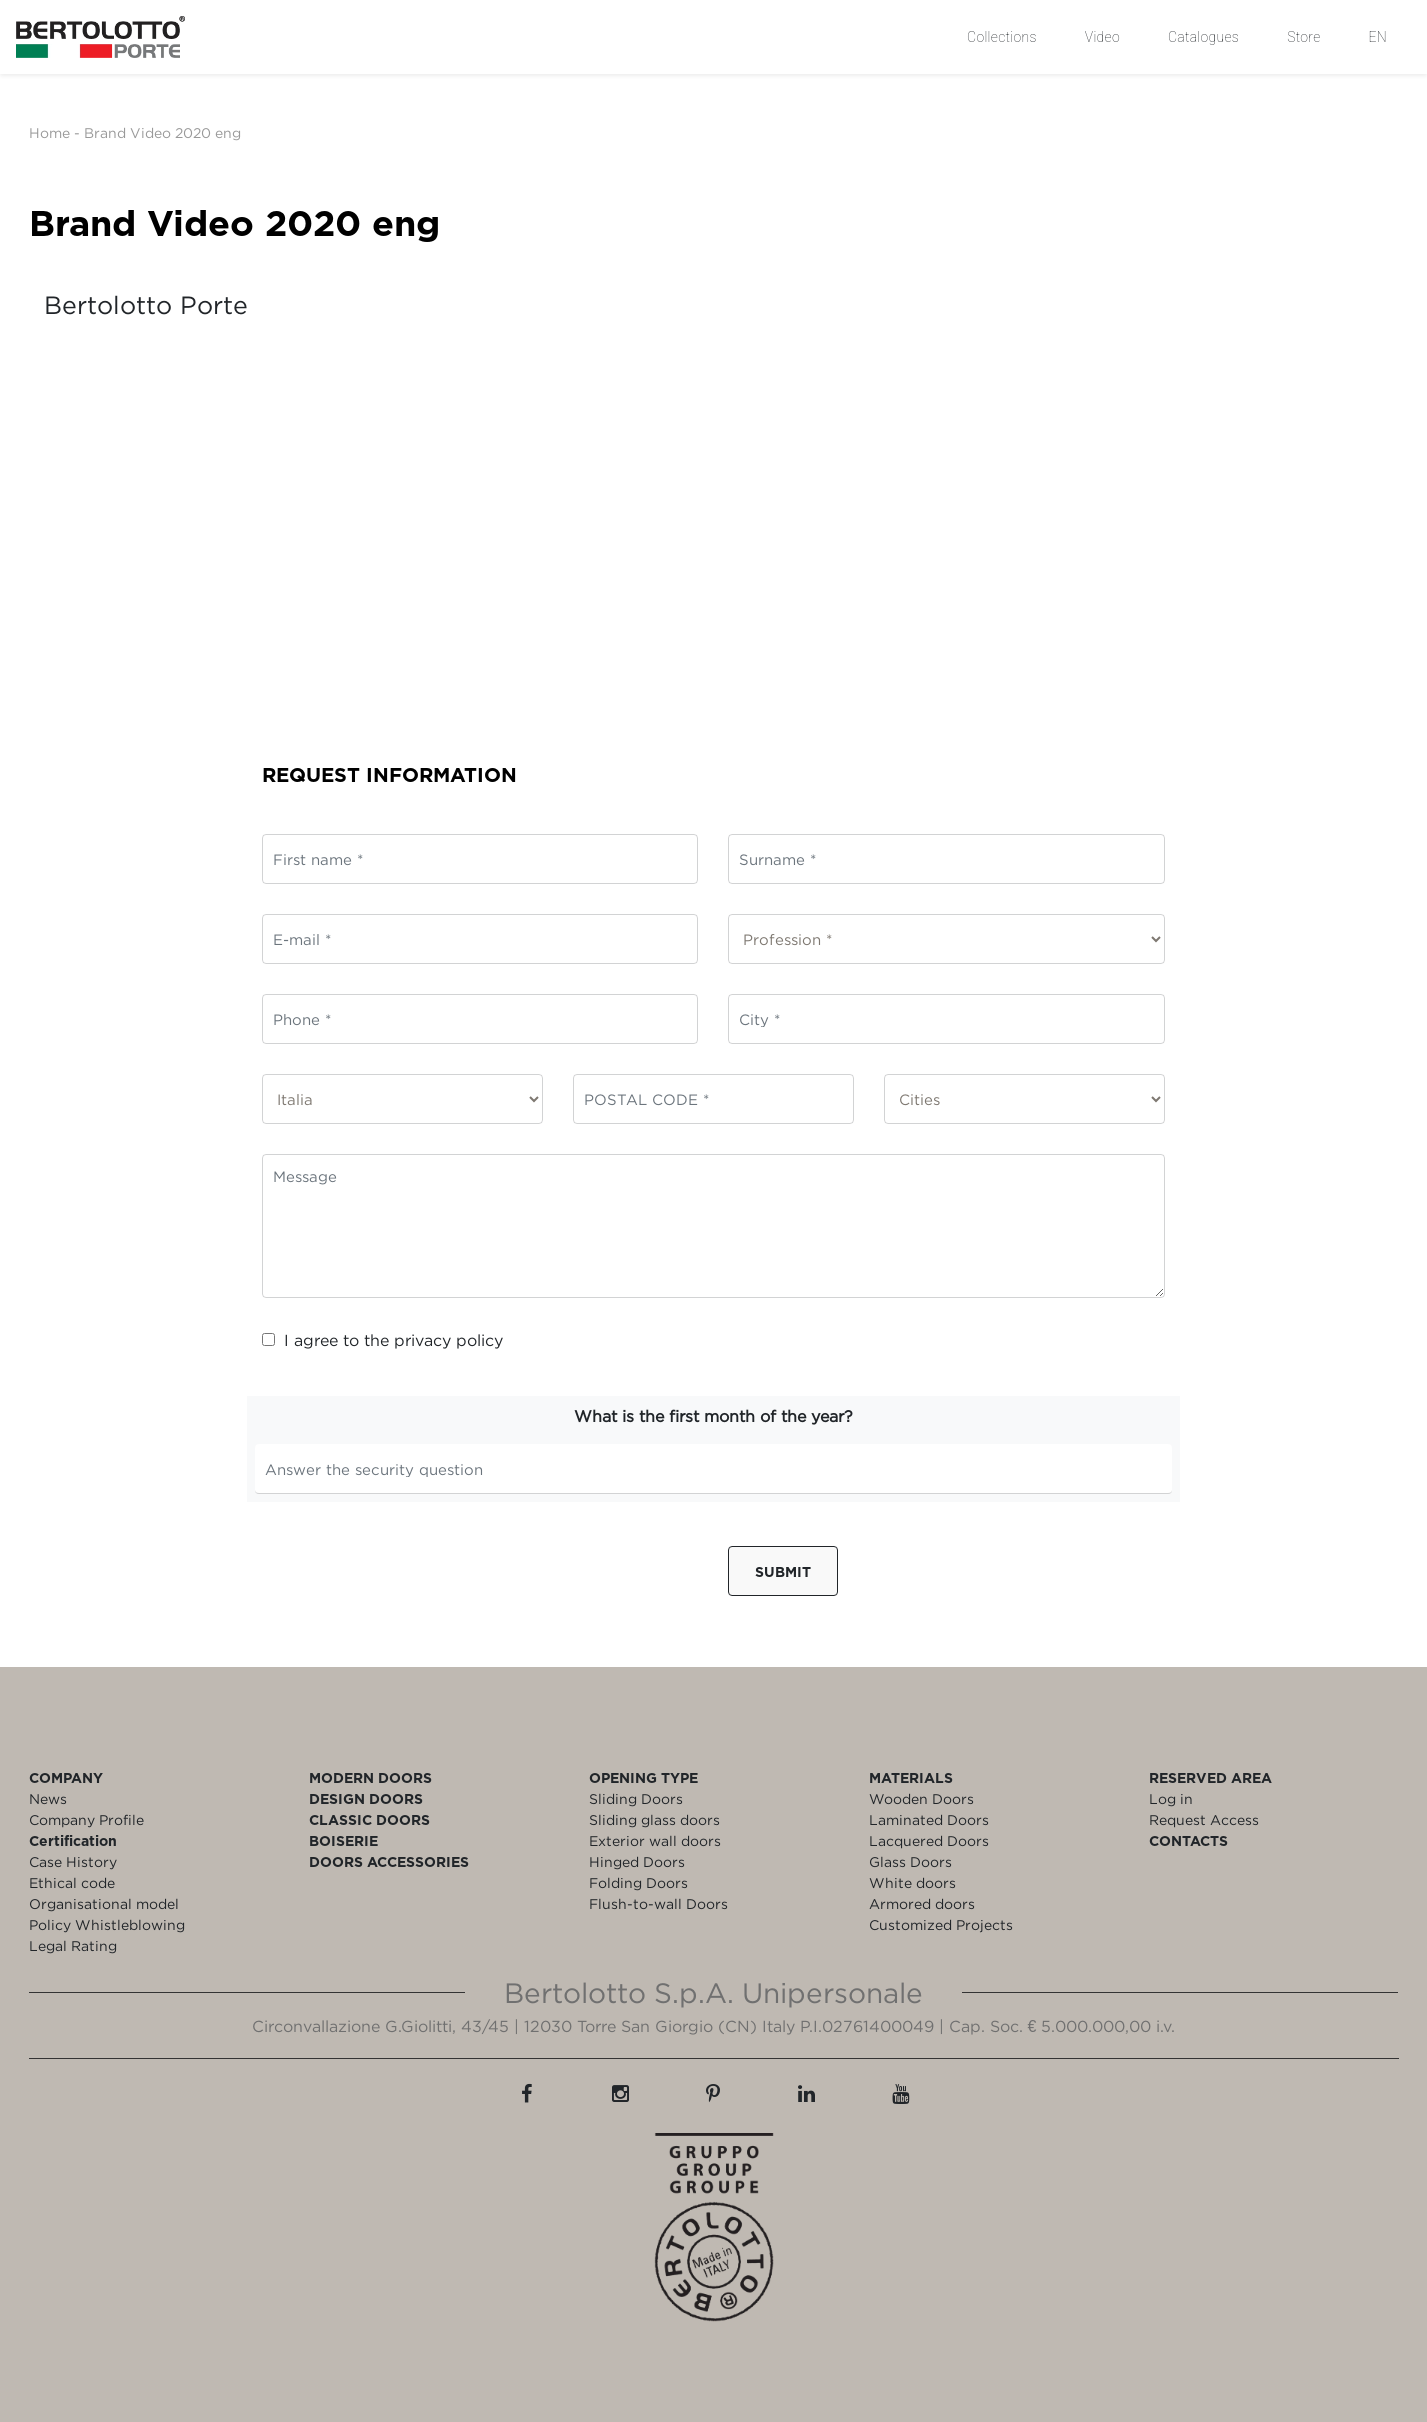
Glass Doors (910, 1861)
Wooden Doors (921, 1798)
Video (1102, 37)
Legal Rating (73, 1945)
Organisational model (104, 1903)
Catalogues (1203, 37)
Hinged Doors (637, 1861)
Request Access (1204, 1819)
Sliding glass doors (654, 1819)
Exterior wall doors (655, 1840)
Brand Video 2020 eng (162, 132)
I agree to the (382, 1340)
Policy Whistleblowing (107, 1924)
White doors (912, 1882)
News (48, 1798)
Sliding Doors (636, 1798)
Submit (783, 1571)
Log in (1171, 1798)
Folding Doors (638, 1882)
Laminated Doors (929, 1819)
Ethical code (72, 1882)
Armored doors (922, 1903)
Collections (1002, 37)
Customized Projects (941, 1924)
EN (1378, 37)
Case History (73, 1861)
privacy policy (448, 1340)
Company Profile (86, 1819)
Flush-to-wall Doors (658, 1903)
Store (1303, 37)
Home (49, 132)
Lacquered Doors (929, 1840)
